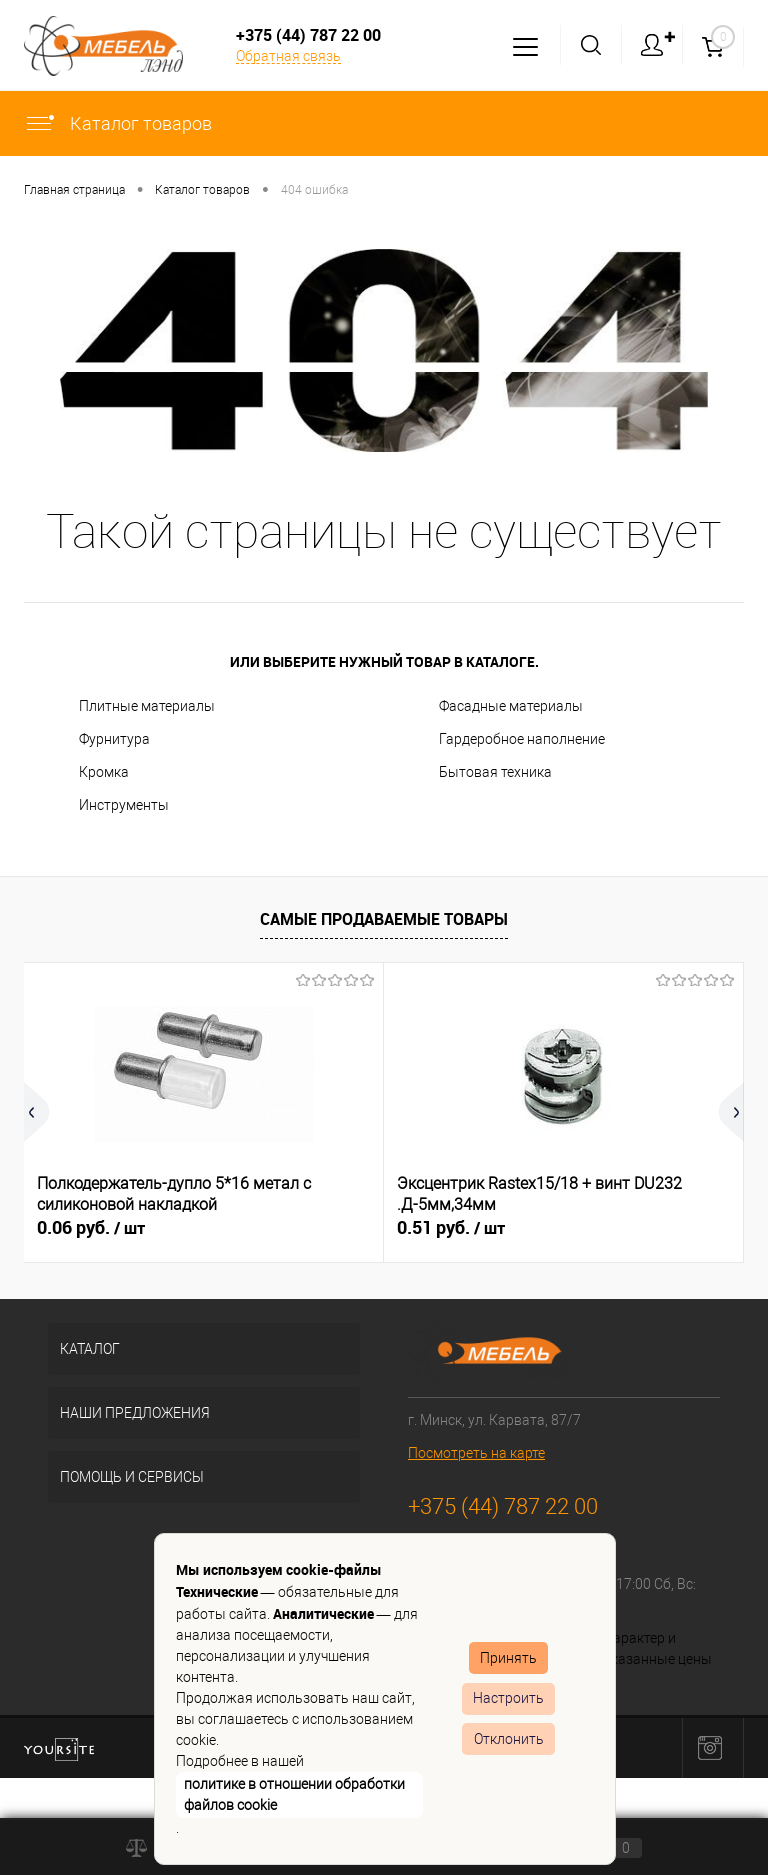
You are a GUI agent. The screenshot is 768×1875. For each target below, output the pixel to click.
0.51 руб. (451, 1228)
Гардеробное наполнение (522, 739)
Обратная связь (288, 56)
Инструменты (124, 805)
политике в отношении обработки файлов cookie (294, 1794)
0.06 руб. (91, 1228)
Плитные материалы (147, 706)
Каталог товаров (118, 123)
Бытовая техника (495, 772)
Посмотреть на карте (476, 1453)
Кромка (104, 772)
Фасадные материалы (511, 706)
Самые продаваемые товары (384, 919)
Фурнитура (114, 739)
